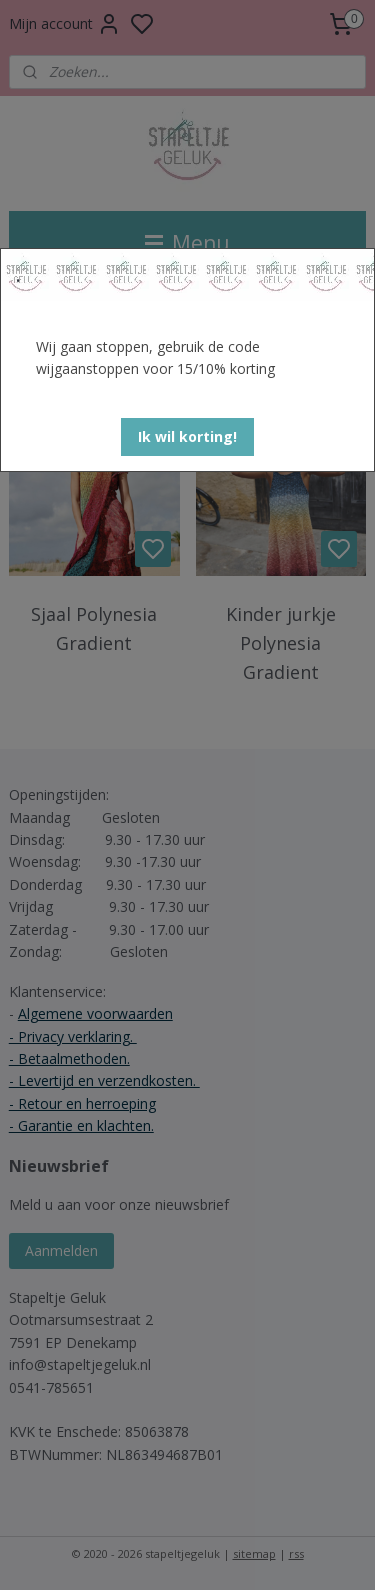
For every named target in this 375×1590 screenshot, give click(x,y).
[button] (187, 437)
